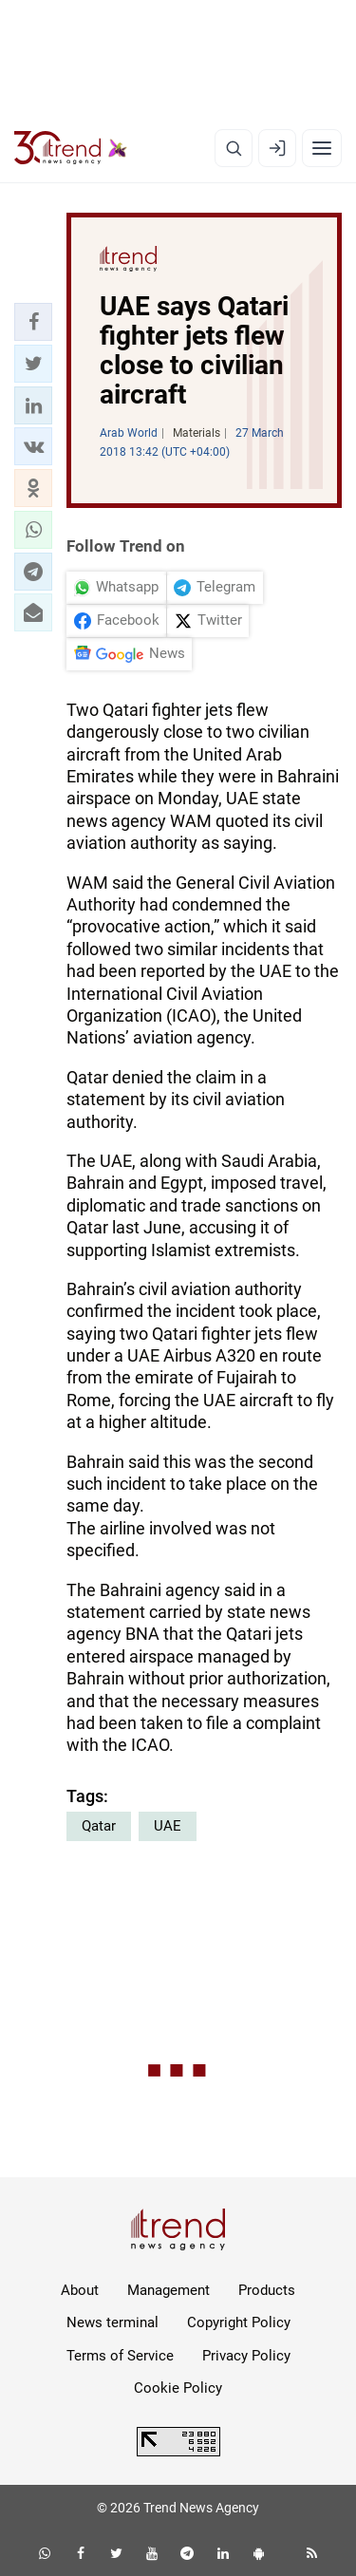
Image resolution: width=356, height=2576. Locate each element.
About (80, 2290)
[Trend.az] (70, 148)
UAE (167, 1825)
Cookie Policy (178, 2388)
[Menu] (322, 148)
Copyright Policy (238, 2322)
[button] (33, 322)
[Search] (234, 148)
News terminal (112, 2322)
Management (168, 2290)
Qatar (99, 1825)
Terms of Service (120, 2355)
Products (266, 2290)
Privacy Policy (246, 2355)
